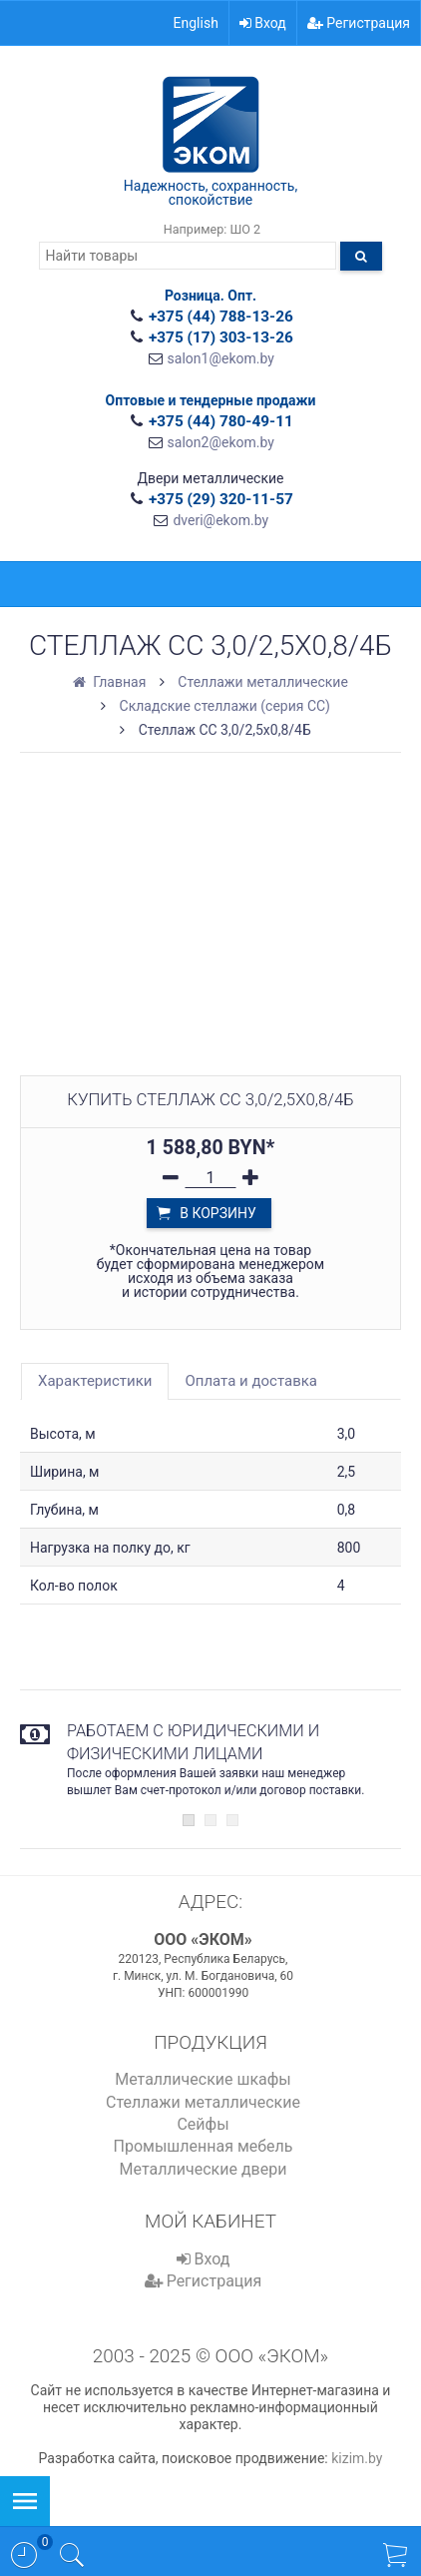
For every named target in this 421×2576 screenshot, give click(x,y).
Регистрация (358, 23)
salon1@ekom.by (221, 358)
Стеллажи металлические (203, 2102)
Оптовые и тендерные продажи (211, 400)
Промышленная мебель (202, 2146)
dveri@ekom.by (220, 520)
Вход (262, 23)
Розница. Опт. (210, 296)
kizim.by (356, 2458)
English (196, 23)
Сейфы (202, 2124)
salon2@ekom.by (221, 442)
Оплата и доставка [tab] (251, 1381)
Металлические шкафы (203, 2079)
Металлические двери (203, 2169)
